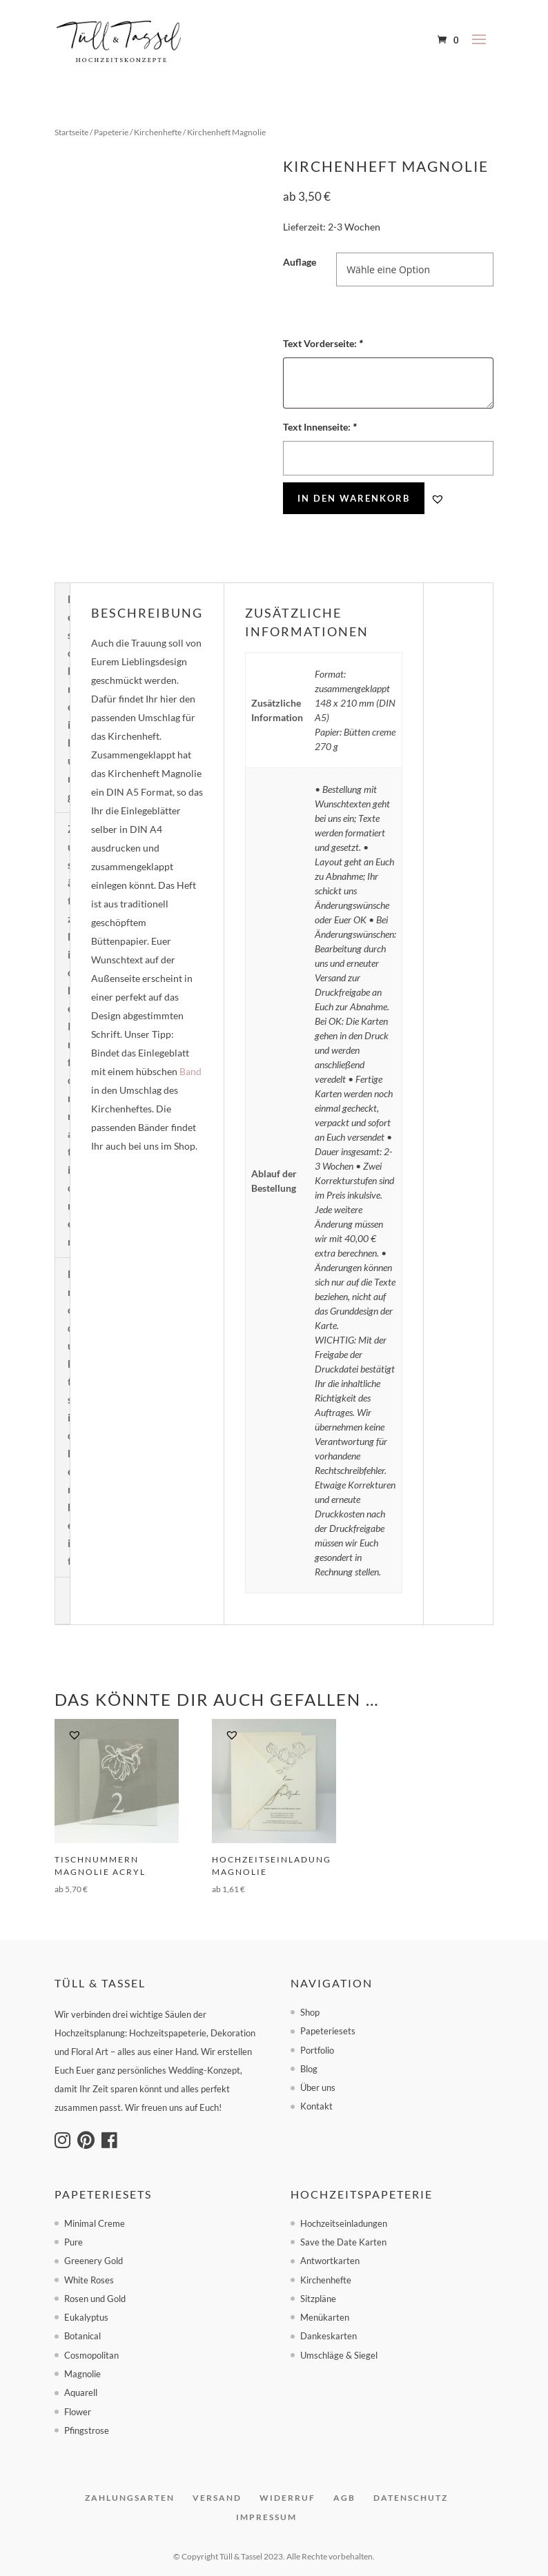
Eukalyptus (86, 2317)
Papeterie (111, 132)
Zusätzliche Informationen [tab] (72, 1035)
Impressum (266, 2517)
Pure (73, 2242)
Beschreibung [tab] (71, 698)
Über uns (317, 2087)
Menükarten (324, 2317)
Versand (217, 2498)
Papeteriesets (327, 2030)
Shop (310, 2012)
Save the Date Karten (343, 2242)
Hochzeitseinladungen (343, 2223)
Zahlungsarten (130, 2498)
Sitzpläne (318, 2298)
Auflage (299, 262)
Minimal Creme (94, 2223)
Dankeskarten (328, 2335)
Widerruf (287, 2498)
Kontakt (316, 2106)
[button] (437, 499)
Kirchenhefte (158, 132)
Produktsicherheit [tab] (71, 1417)
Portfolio (317, 2050)
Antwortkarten (330, 2260)
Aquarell (80, 2392)
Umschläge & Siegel (339, 2355)
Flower (77, 2411)
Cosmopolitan (91, 2355)
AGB (344, 2498)
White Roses (89, 2279)
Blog (308, 2068)
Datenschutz (410, 2498)
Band (190, 1071)
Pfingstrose (86, 2430)
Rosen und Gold (95, 2298)
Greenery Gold (93, 2260)
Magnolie (82, 2373)
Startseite (71, 132)
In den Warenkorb (353, 498)
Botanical (82, 2335)
